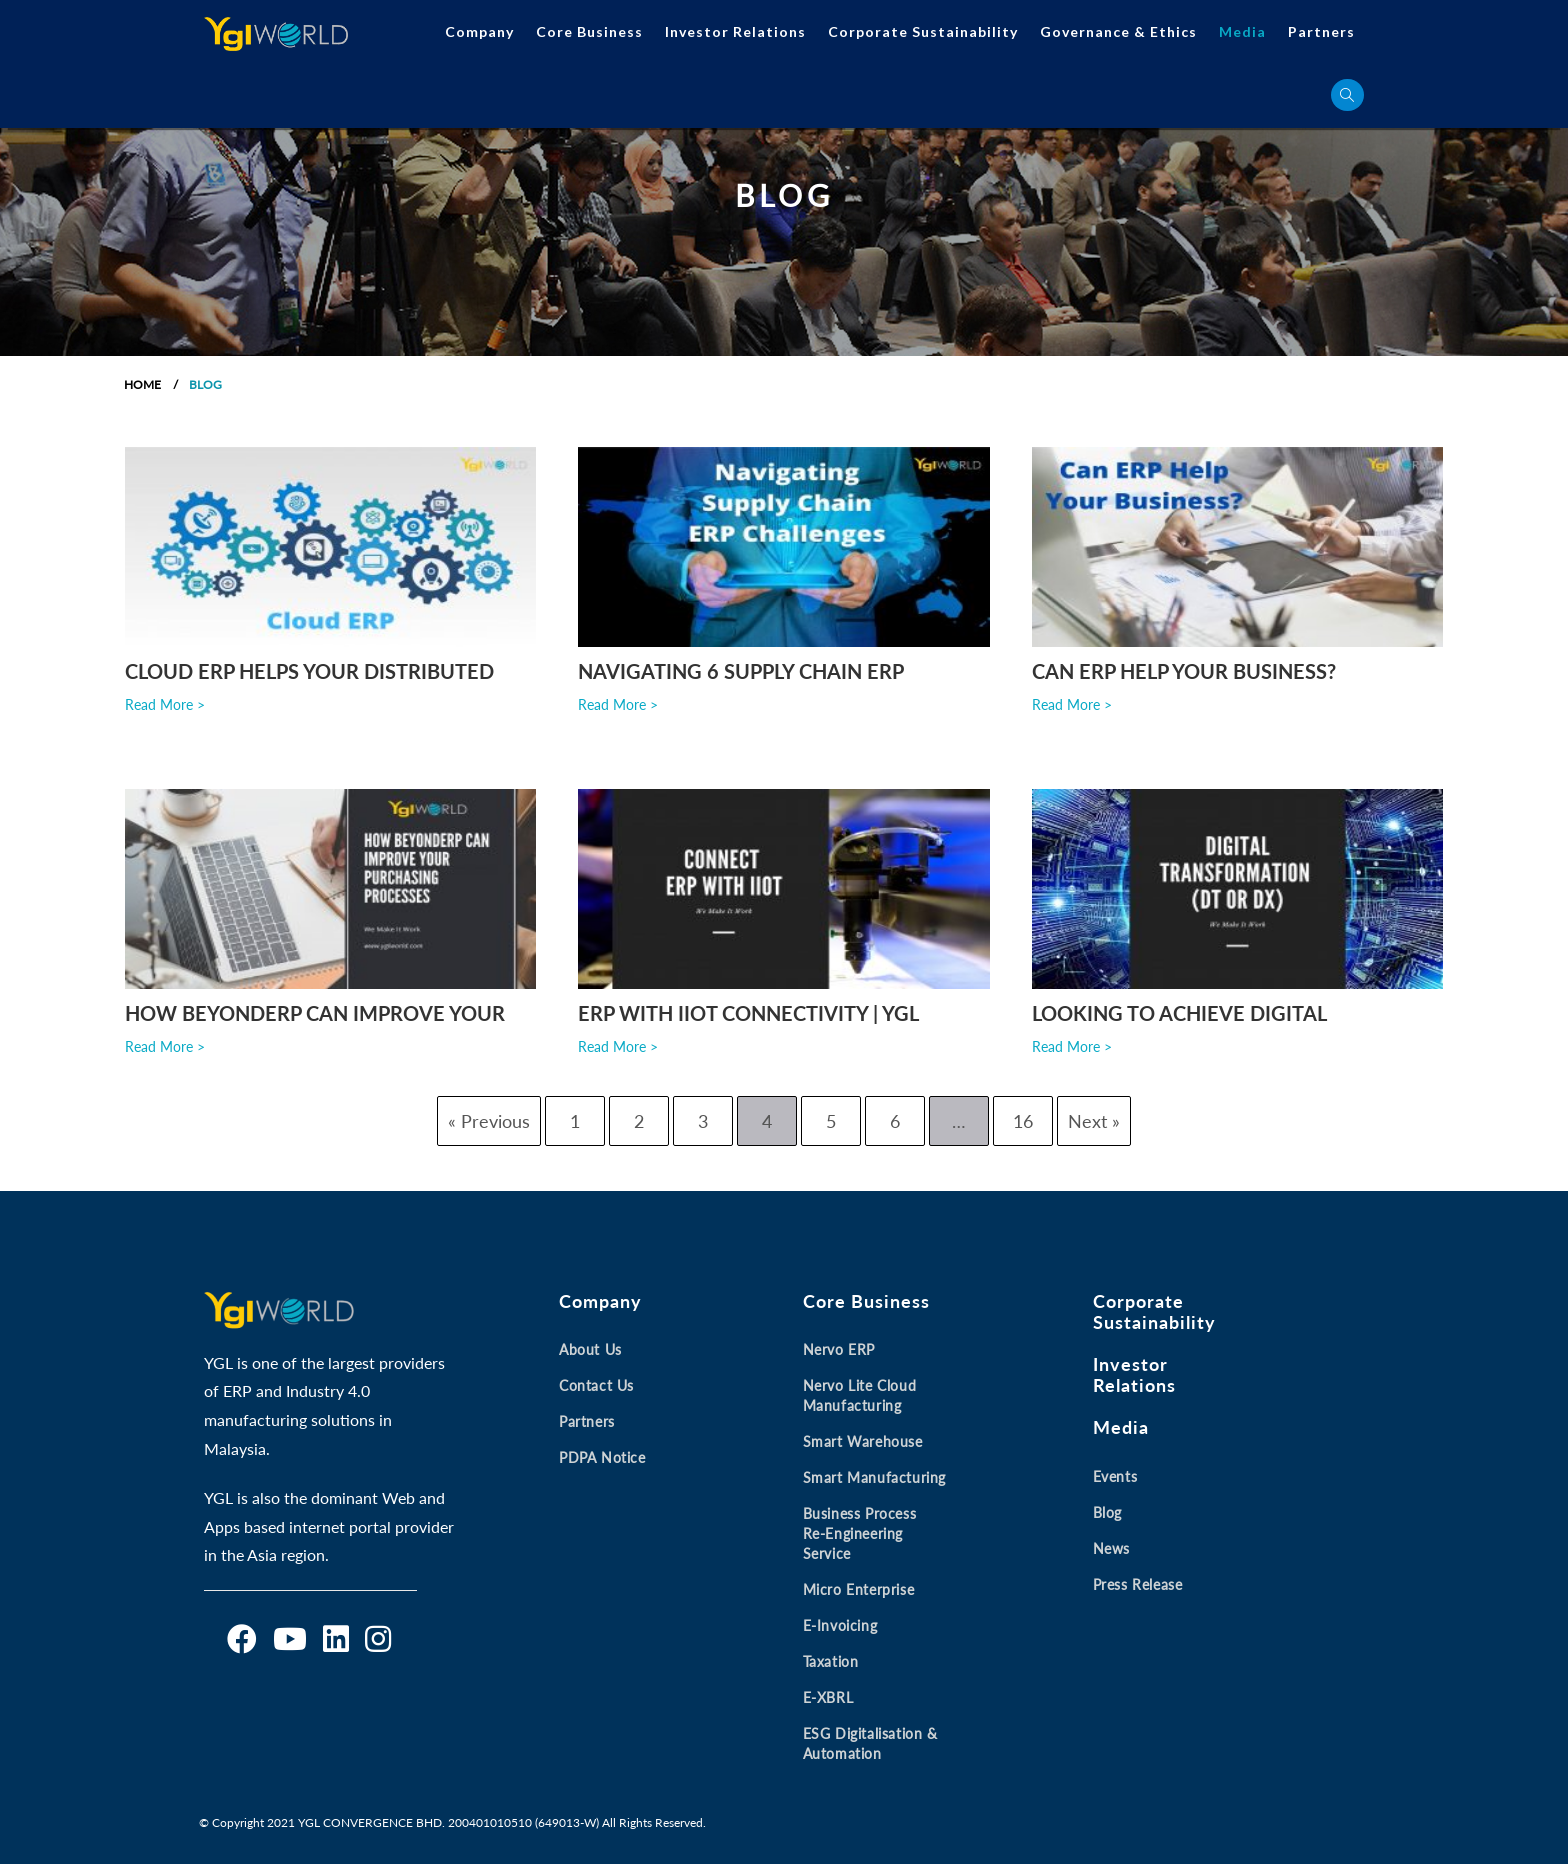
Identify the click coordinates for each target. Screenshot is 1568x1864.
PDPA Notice (602, 1458)
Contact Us (596, 1386)
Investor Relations (735, 31)
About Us (590, 1350)
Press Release (1138, 1584)
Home (142, 384)
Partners (1321, 31)
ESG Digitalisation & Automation (870, 1744)
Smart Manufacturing (874, 1478)
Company (479, 31)
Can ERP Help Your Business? (1184, 671)
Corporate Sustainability (923, 31)
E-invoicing (840, 1626)
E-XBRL (828, 1698)
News (1111, 1548)
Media (1242, 31)
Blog (1107, 1512)
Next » (1094, 1121)
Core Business (589, 31)
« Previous (489, 1121)
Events (1115, 1476)
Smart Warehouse (863, 1442)
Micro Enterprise (859, 1590)
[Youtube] (290, 1640)
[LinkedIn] (336, 1640)
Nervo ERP (839, 1350)
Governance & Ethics (1118, 31)
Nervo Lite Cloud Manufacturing (860, 1396)
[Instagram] (378, 1640)
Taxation (831, 1662)
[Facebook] (242, 1640)
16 (1023, 1121)
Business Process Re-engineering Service (860, 1534)
